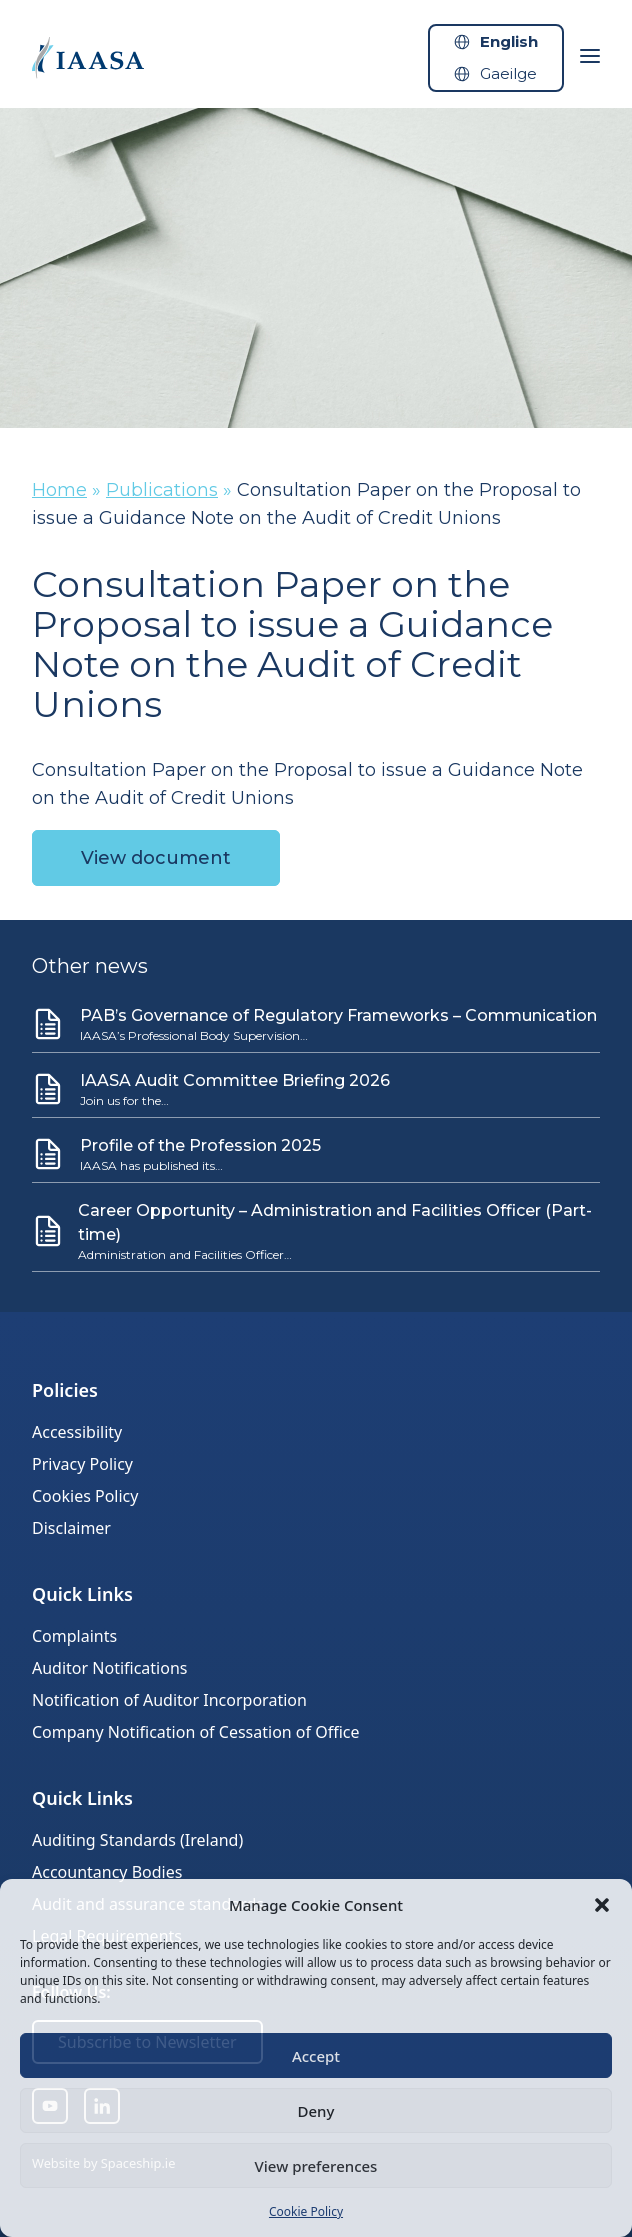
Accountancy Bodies (107, 1872)
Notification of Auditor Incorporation (169, 1700)
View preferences (316, 2166)
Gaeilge (508, 73)
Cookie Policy (306, 2211)
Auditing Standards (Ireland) (137, 1840)
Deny (316, 2111)
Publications (162, 490)
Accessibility (77, 1432)
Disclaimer (71, 1528)
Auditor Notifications (109, 1668)
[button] (602, 1905)
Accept (316, 2056)
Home (59, 490)
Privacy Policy (82, 1464)
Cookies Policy (85, 1496)
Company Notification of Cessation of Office (196, 1732)
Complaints (74, 1636)
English (509, 41)
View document (156, 858)
